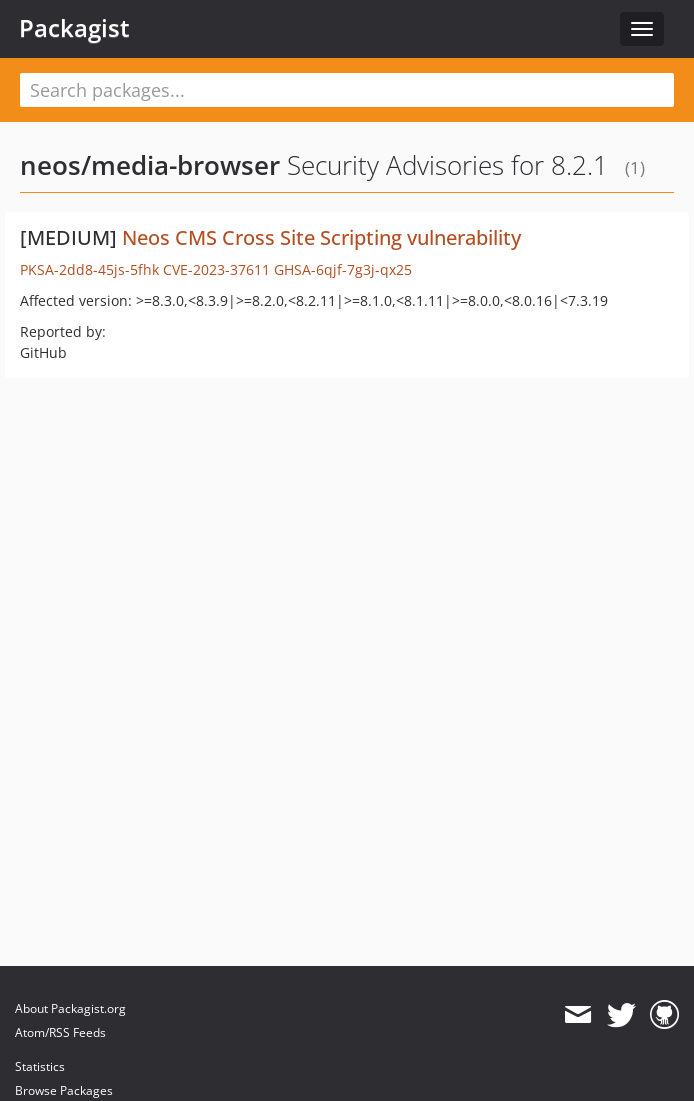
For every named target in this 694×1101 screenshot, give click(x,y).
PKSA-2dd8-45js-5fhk (89, 269)
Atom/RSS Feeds (60, 1032)
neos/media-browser (150, 165)
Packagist (74, 28)
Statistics (40, 1066)
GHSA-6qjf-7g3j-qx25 (343, 269)
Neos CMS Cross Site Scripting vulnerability (321, 237)
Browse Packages (64, 1090)
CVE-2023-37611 (216, 269)
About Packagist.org (70, 1008)
